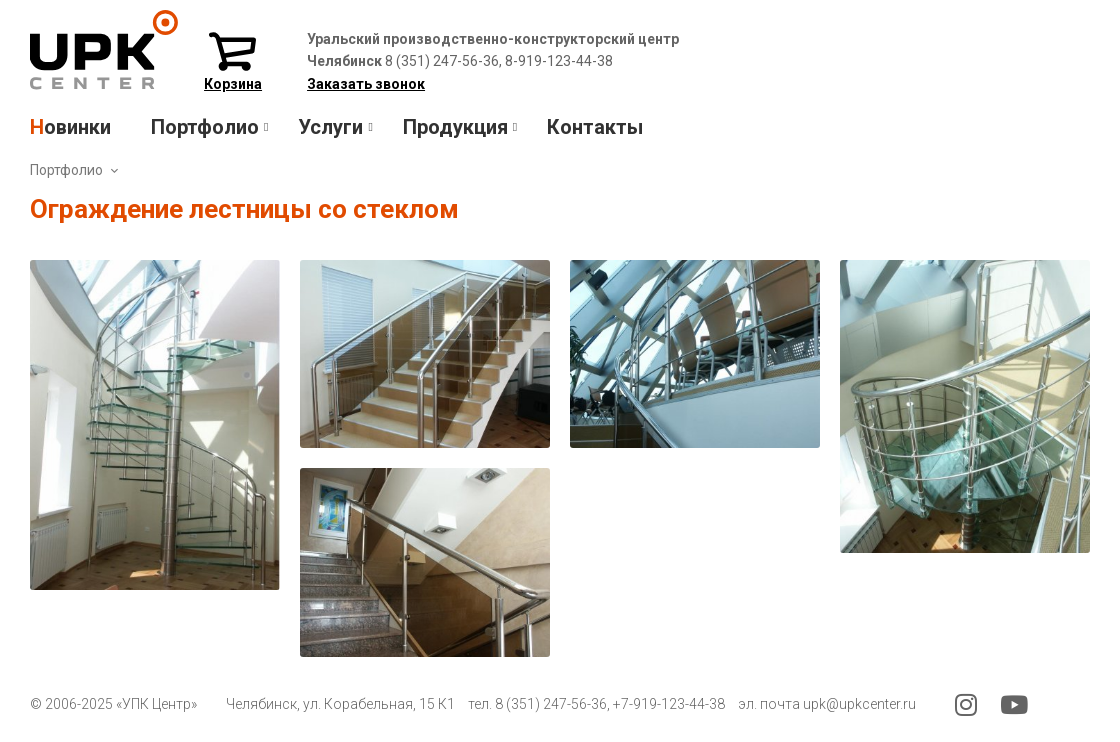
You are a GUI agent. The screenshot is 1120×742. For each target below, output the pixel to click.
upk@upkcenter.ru (859, 704)
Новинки (70, 127)
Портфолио (66, 170)
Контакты (595, 127)
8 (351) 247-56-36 (551, 704)
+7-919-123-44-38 (669, 704)
